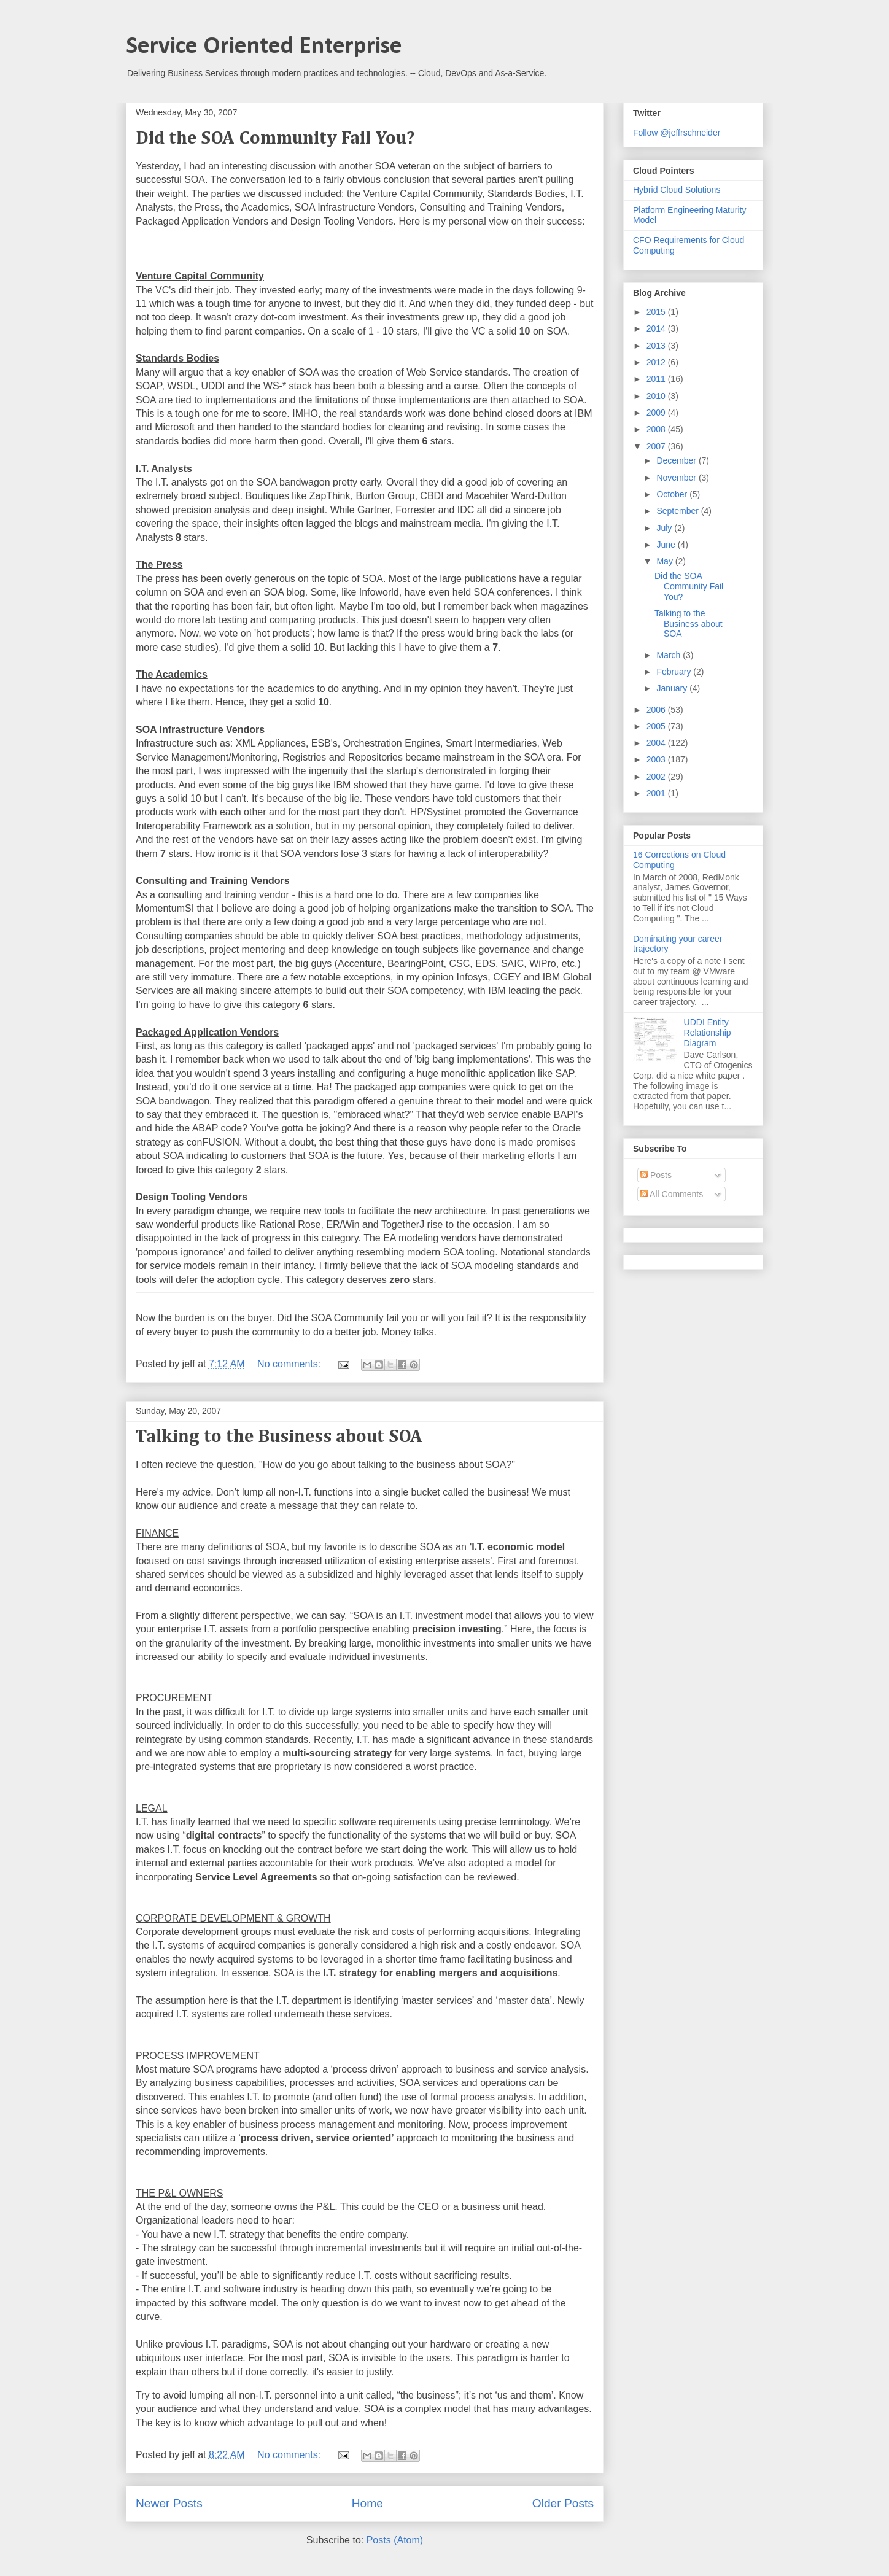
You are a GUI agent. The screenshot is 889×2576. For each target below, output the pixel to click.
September (678, 511)
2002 (657, 777)
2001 (657, 793)
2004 (657, 743)
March (669, 655)
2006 (657, 710)
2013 (657, 346)
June (666, 544)
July (665, 528)
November (677, 478)
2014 (657, 328)
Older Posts (563, 2503)
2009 (657, 412)
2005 (657, 726)
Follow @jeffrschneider (676, 133)
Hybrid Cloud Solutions (676, 190)
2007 (657, 446)
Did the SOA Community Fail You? (275, 139)
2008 (657, 429)
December (677, 460)
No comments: (290, 1364)
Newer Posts (169, 2503)
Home (367, 2503)
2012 (657, 362)
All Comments (671, 1194)
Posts (656, 1175)
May (665, 561)
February (674, 672)
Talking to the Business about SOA (279, 1437)
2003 (657, 759)
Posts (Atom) (395, 2540)
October (672, 494)
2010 (657, 396)
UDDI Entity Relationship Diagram (707, 1032)
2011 (657, 379)
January (672, 688)
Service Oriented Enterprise (264, 46)
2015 (657, 312)
